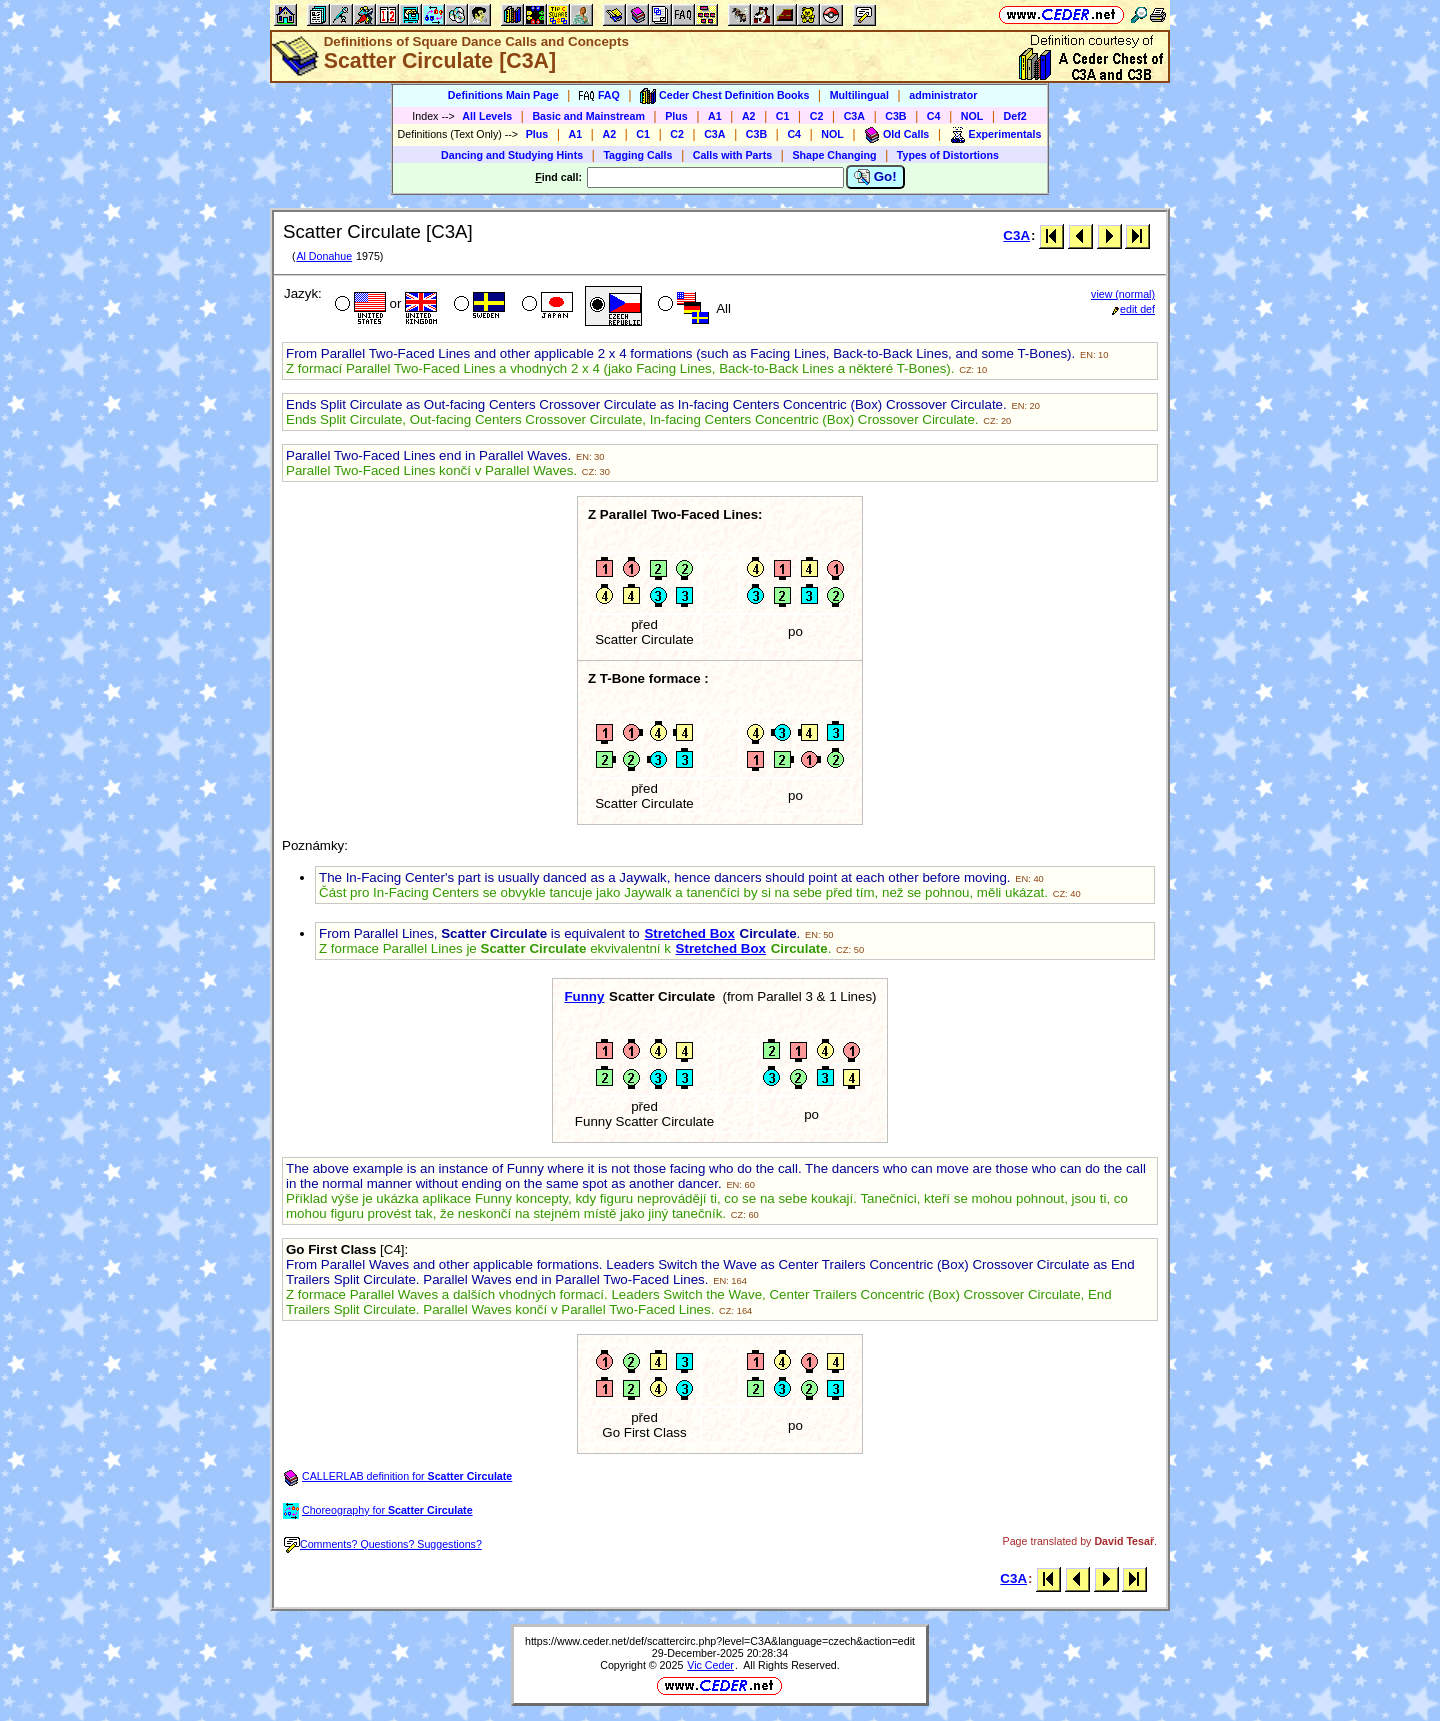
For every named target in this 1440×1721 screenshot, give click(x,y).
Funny (584, 996)
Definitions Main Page (503, 95)
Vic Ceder (710, 1665)
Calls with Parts (732, 155)
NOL (972, 116)
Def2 (1015, 116)
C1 (783, 116)
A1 (715, 116)
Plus (676, 116)
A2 (749, 116)
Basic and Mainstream (588, 116)
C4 (934, 116)
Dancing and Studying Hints (512, 155)
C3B (895, 116)
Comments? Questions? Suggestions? (383, 1544)
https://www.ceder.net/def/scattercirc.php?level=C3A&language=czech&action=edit (720, 1641)
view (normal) (1123, 294)
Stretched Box (689, 933)
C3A (854, 116)
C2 (817, 116)
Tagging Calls (637, 155)
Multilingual (859, 95)
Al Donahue (324, 256)
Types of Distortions (948, 155)
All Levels (487, 116)
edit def (1133, 309)
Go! (875, 177)
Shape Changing (834, 155)
